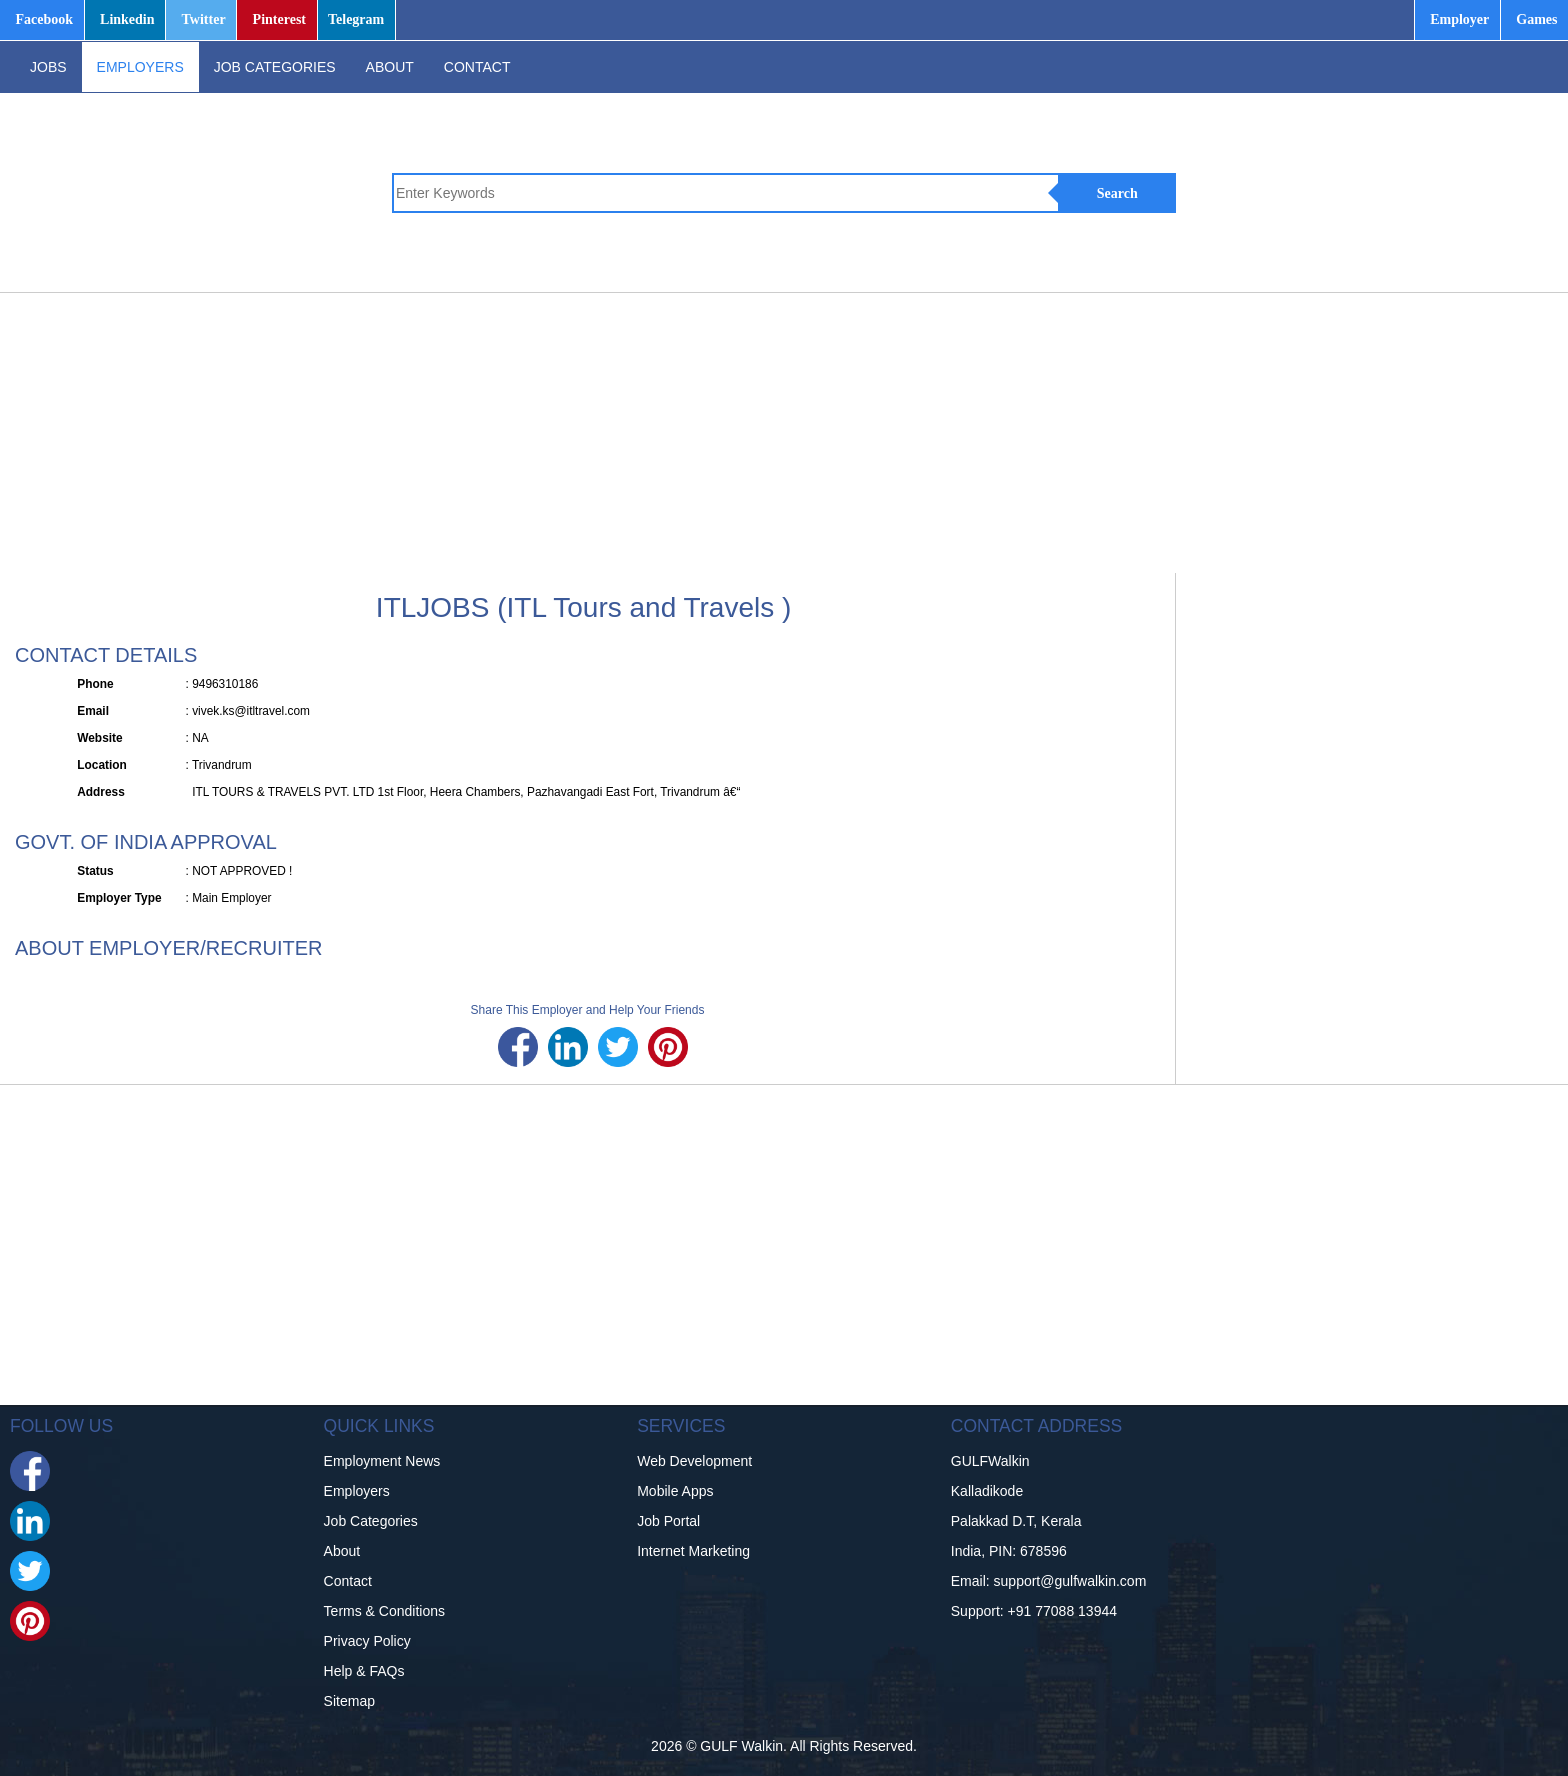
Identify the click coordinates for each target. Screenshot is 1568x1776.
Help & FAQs (364, 1671)
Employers (357, 1491)
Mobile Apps (675, 1491)
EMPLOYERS (140, 67)
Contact (348, 1581)
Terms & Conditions (384, 1611)
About (342, 1551)
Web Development (694, 1461)
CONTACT (477, 67)
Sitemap (349, 1701)
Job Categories (371, 1521)
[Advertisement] (630, 433)
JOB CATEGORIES (275, 67)
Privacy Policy (367, 1641)
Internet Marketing (693, 1551)
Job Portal (668, 1521)
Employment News (382, 1461)
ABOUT (390, 67)
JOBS (48, 67)
